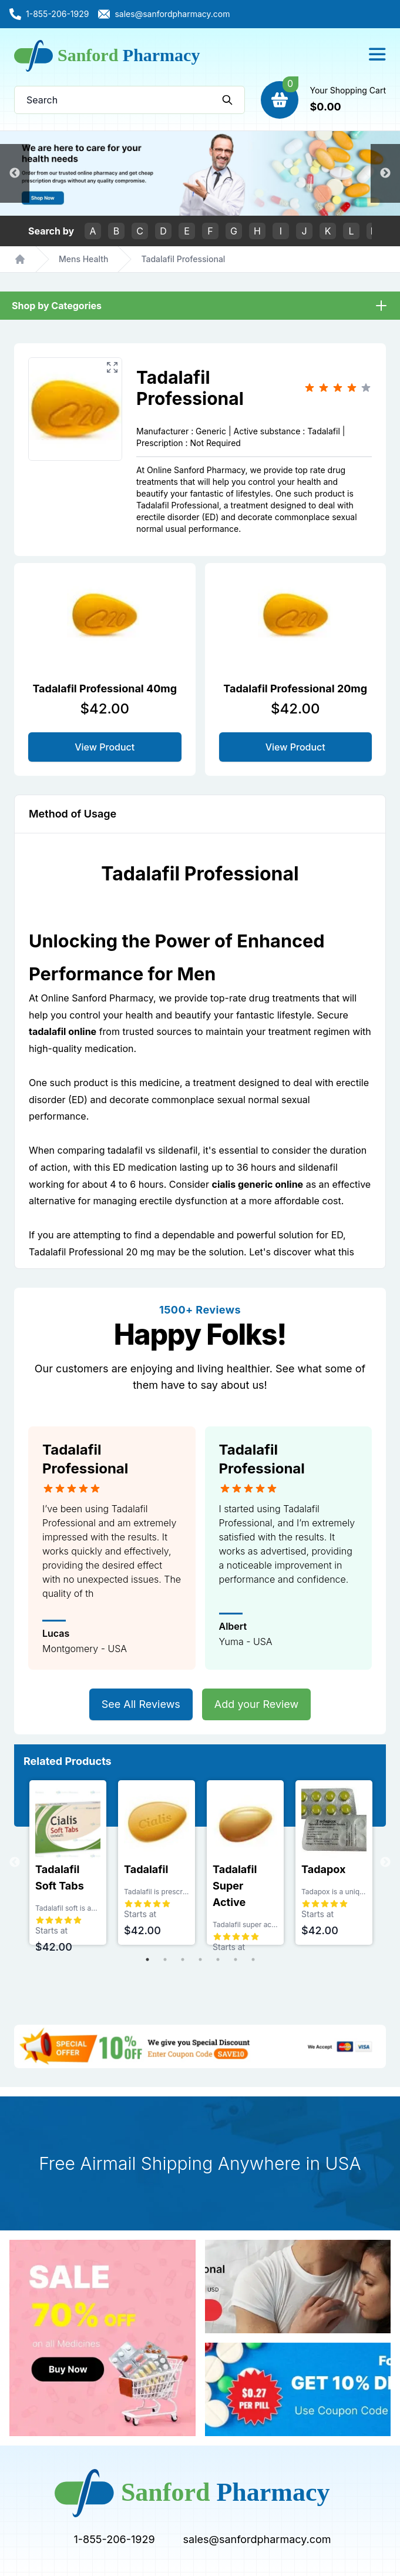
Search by (51, 231)
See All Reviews (141, 1704)
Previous (14, 173)
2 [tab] (165, 1959)
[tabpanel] (67, 1862)
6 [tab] (235, 1959)
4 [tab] (200, 1959)
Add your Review (256, 1704)
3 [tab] (183, 1959)
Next (385, 173)
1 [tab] (147, 1959)
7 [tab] (253, 1959)
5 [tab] (218, 1959)
